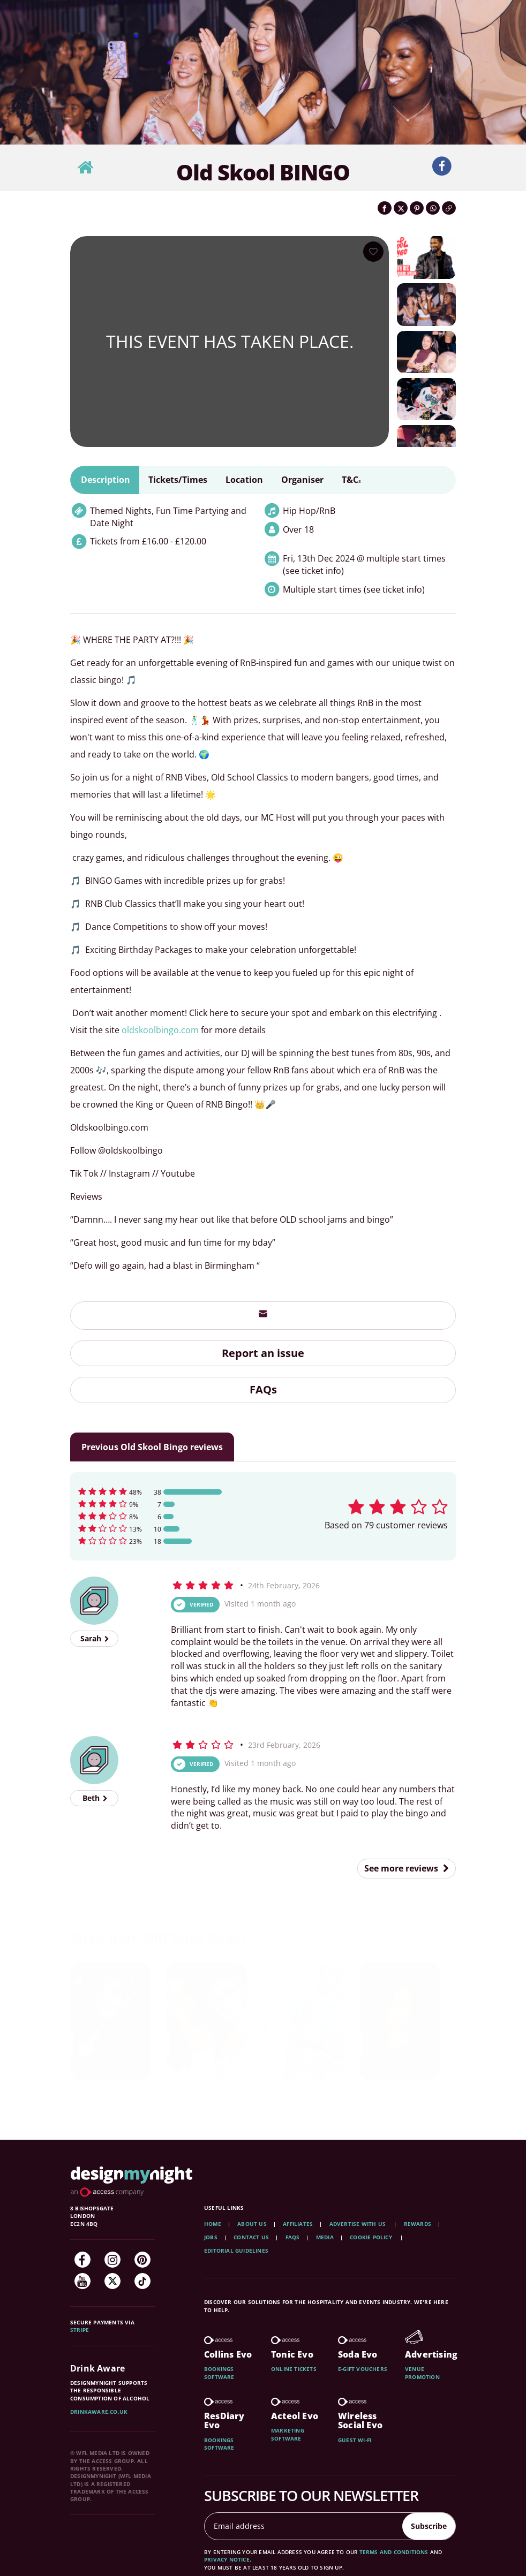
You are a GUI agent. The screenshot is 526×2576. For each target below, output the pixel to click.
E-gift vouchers (362, 2369)
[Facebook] (82, 2260)
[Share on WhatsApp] (433, 208)
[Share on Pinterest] (417, 208)
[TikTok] (142, 2281)
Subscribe (429, 2526)
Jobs (210, 2237)
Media (325, 2237)
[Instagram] (112, 2260)
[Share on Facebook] (385, 208)
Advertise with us (357, 2224)
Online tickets (294, 2369)
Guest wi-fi (354, 2440)
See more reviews (406, 1868)
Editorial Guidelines (236, 2250)
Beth (95, 1798)
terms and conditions (394, 2552)
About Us (252, 2224)
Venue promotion (422, 2372)
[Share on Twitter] (401, 208)
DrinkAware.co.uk (98, 2411)
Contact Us (251, 2237)
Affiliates (298, 2224)
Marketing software (287, 2434)
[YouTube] (82, 2281)
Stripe (79, 2329)
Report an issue (263, 1353)
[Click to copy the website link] (449, 208)
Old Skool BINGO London (110, 2100)
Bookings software (219, 2372)
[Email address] (304, 2526)
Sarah (94, 1638)
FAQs (263, 1389)
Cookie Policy (372, 2237)
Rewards (417, 2224)
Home (212, 2224)
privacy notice (227, 2559)
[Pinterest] (142, 2260)
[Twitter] (112, 2281)
